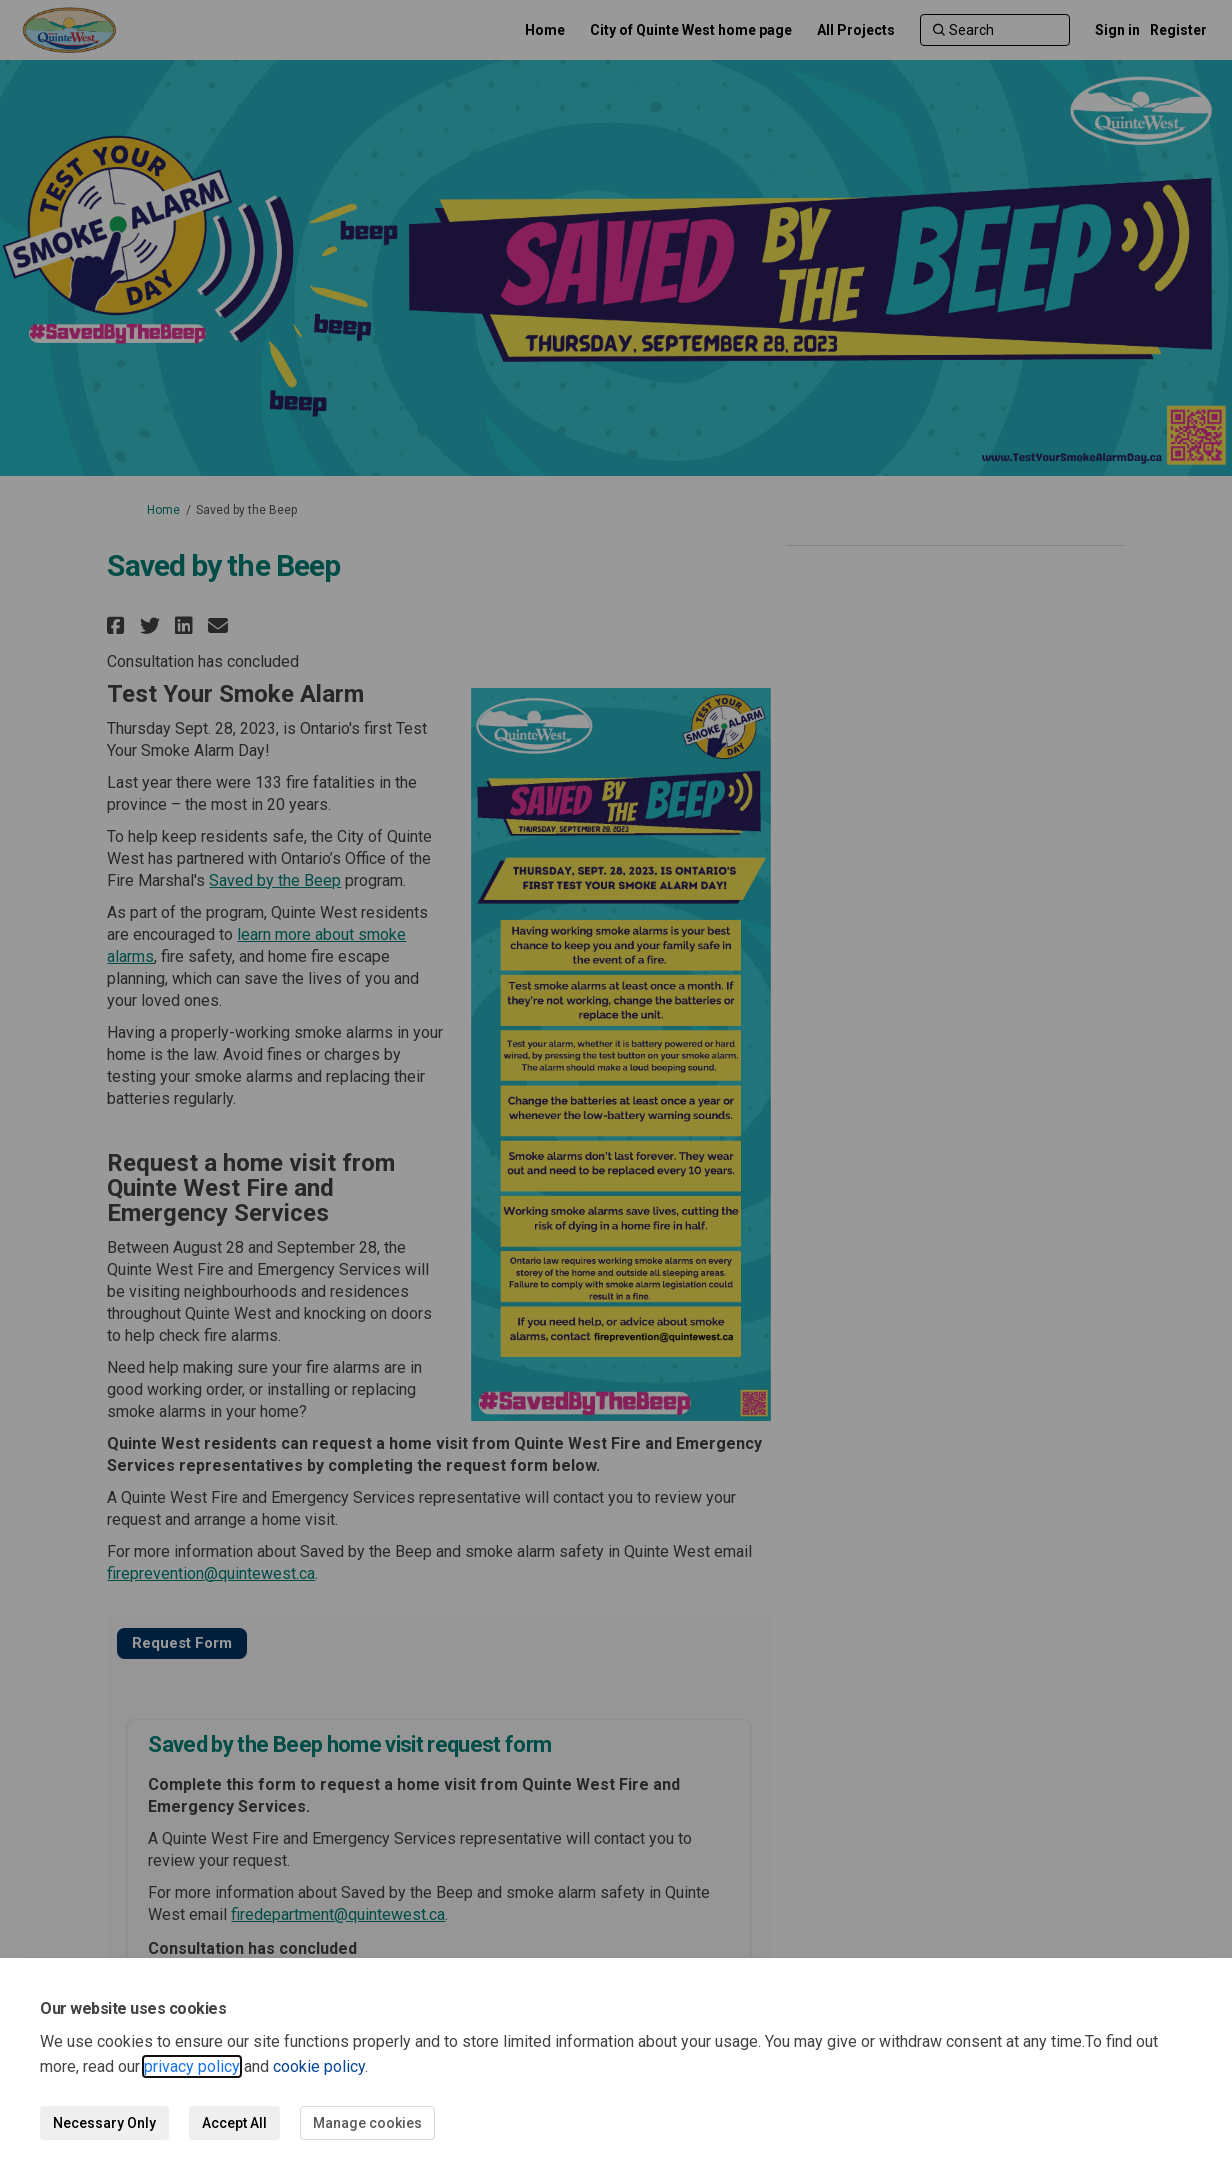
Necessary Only (104, 2123)
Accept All (234, 2123)
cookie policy (319, 2066)
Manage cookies (367, 2123)
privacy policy (192, 2066)
